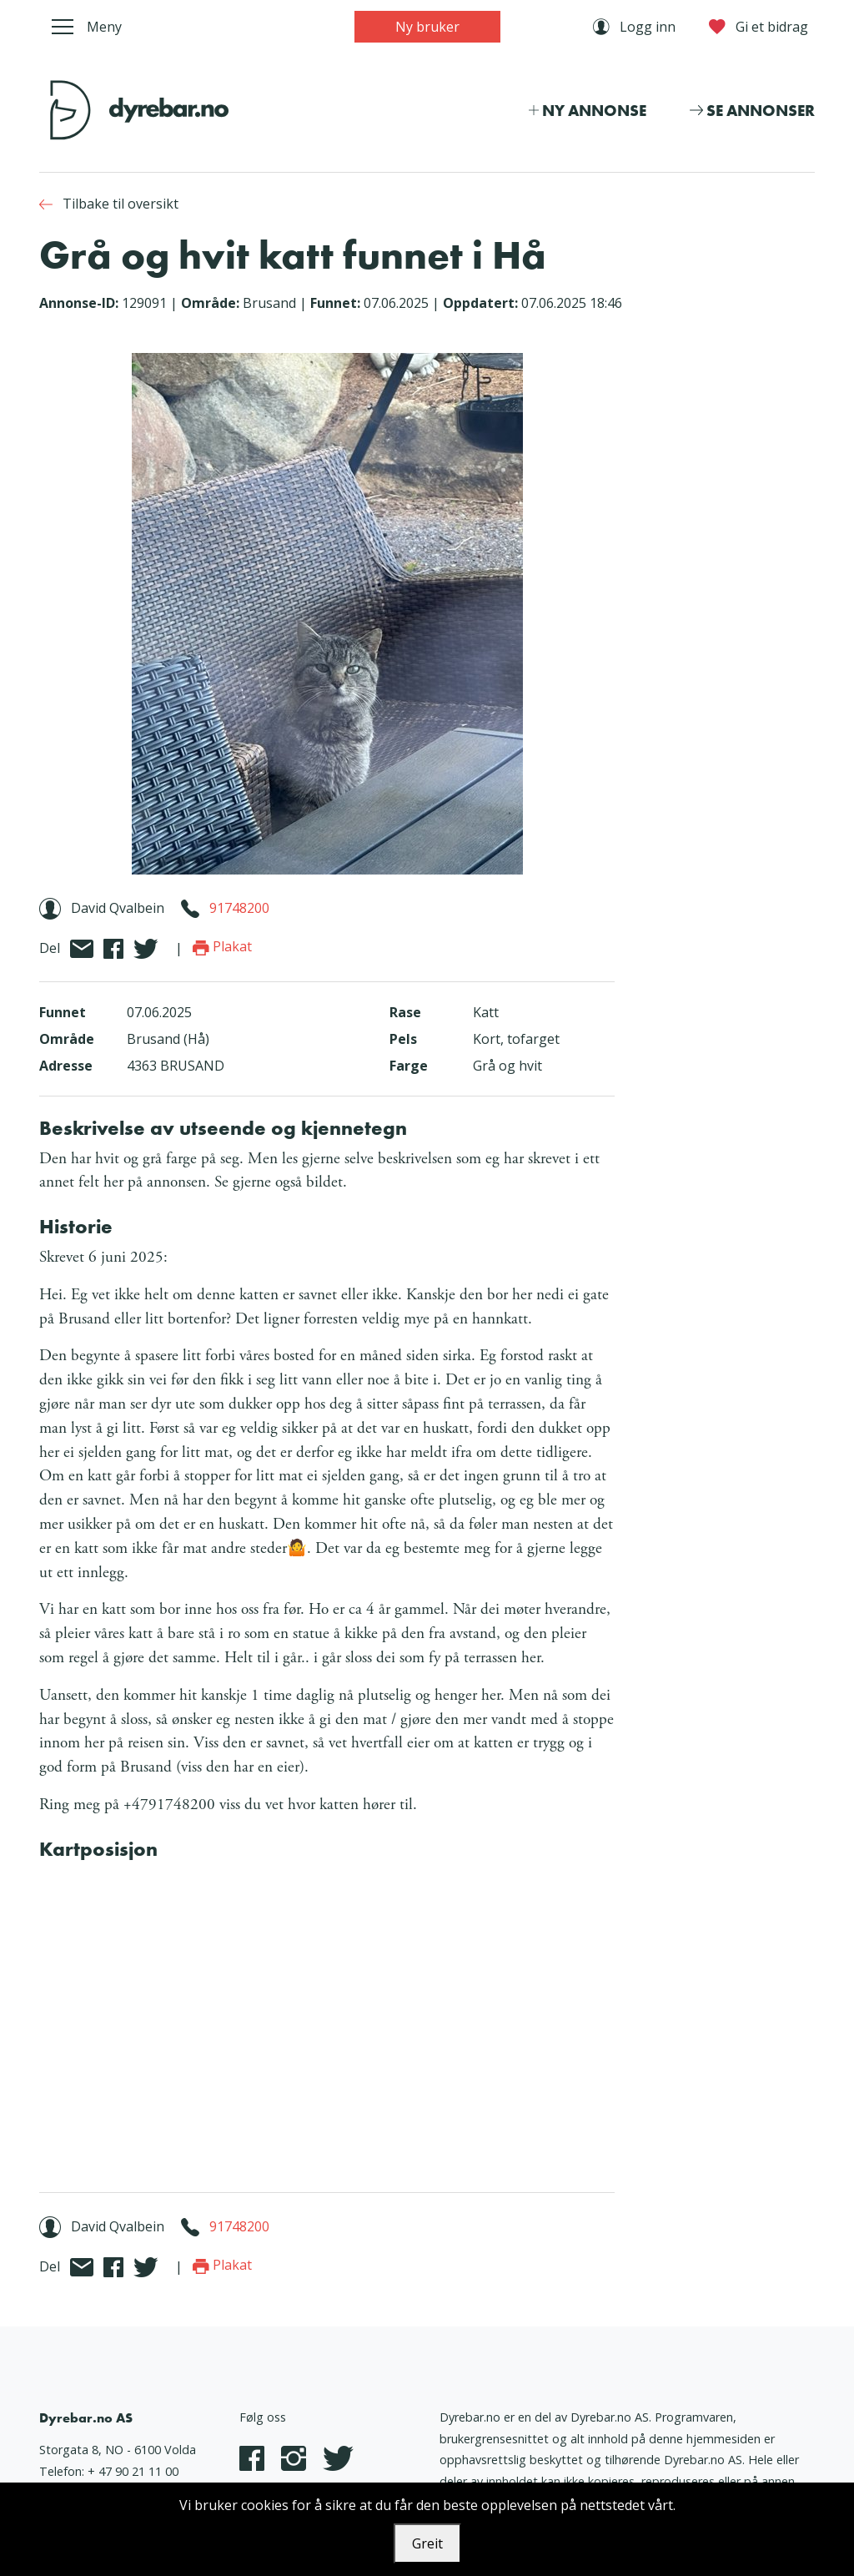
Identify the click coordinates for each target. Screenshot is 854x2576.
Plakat (222, 946)
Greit (427, 2543)
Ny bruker (427, 27)
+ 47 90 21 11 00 (133, 2471)
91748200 (239, 908)
